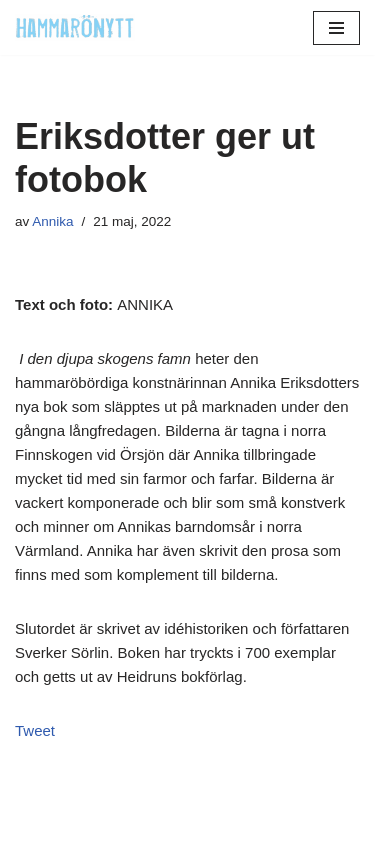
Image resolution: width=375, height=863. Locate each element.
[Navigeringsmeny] (336, 28)
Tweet (35, 730)
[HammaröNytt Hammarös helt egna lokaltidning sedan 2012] (75, 27)
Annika (52, 221)
